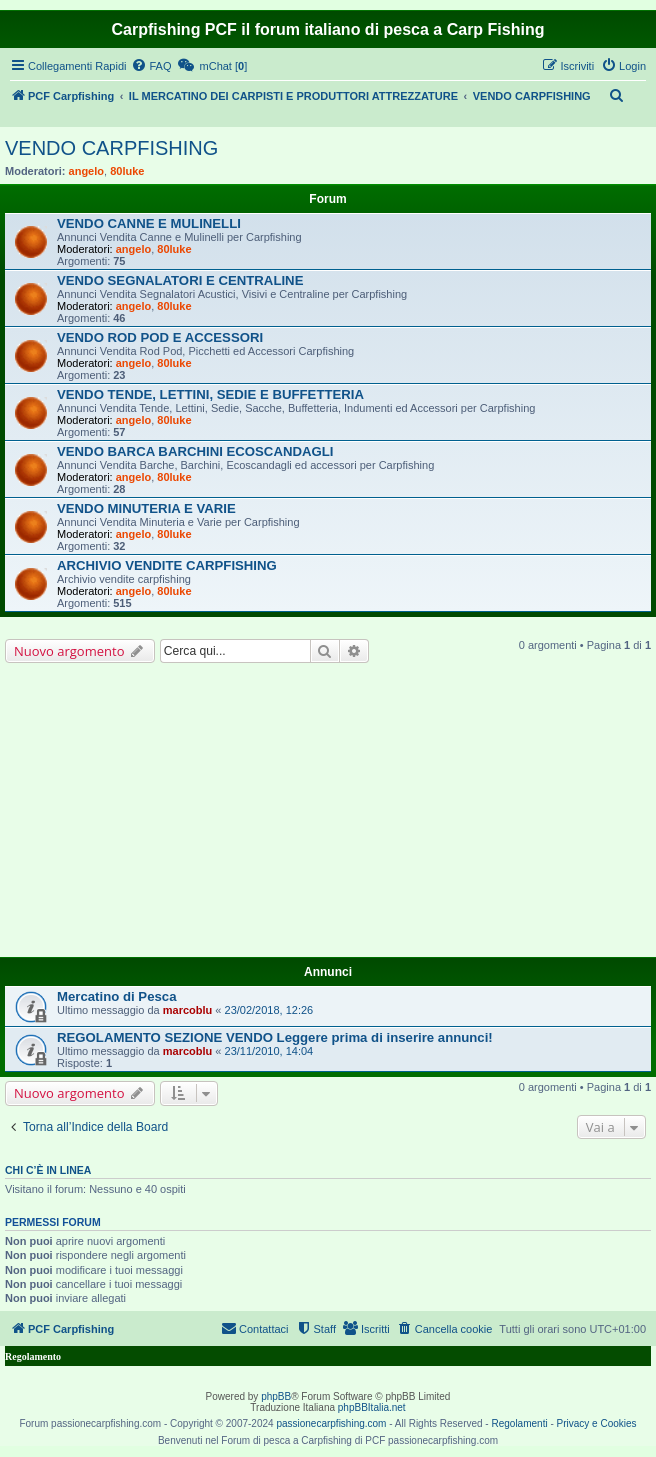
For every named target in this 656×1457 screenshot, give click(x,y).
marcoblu (188, 1010)
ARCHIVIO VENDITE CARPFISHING (167, 565)
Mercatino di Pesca (116, 996)
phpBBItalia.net (372, 1407)
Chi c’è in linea (48, 1170)
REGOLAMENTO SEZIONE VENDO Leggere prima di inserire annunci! (275, 1037)
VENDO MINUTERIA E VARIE (146, 508)
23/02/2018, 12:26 (269, 1010)
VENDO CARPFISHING (111, 148)
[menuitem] (151, 66)
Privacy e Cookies (597, 1423)
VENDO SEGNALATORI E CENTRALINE (180, 280)
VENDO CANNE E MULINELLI (149, 223)
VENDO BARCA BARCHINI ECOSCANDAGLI (195, 451)
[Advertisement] (328, 813)
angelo (86, 171)
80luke (127, 171)
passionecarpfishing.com (331, 1423)
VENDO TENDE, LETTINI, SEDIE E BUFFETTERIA (210, 394)
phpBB (276, 1396)
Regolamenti (519, 1423)
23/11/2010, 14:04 (269, 1051)
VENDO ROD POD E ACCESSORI (160, 337)
